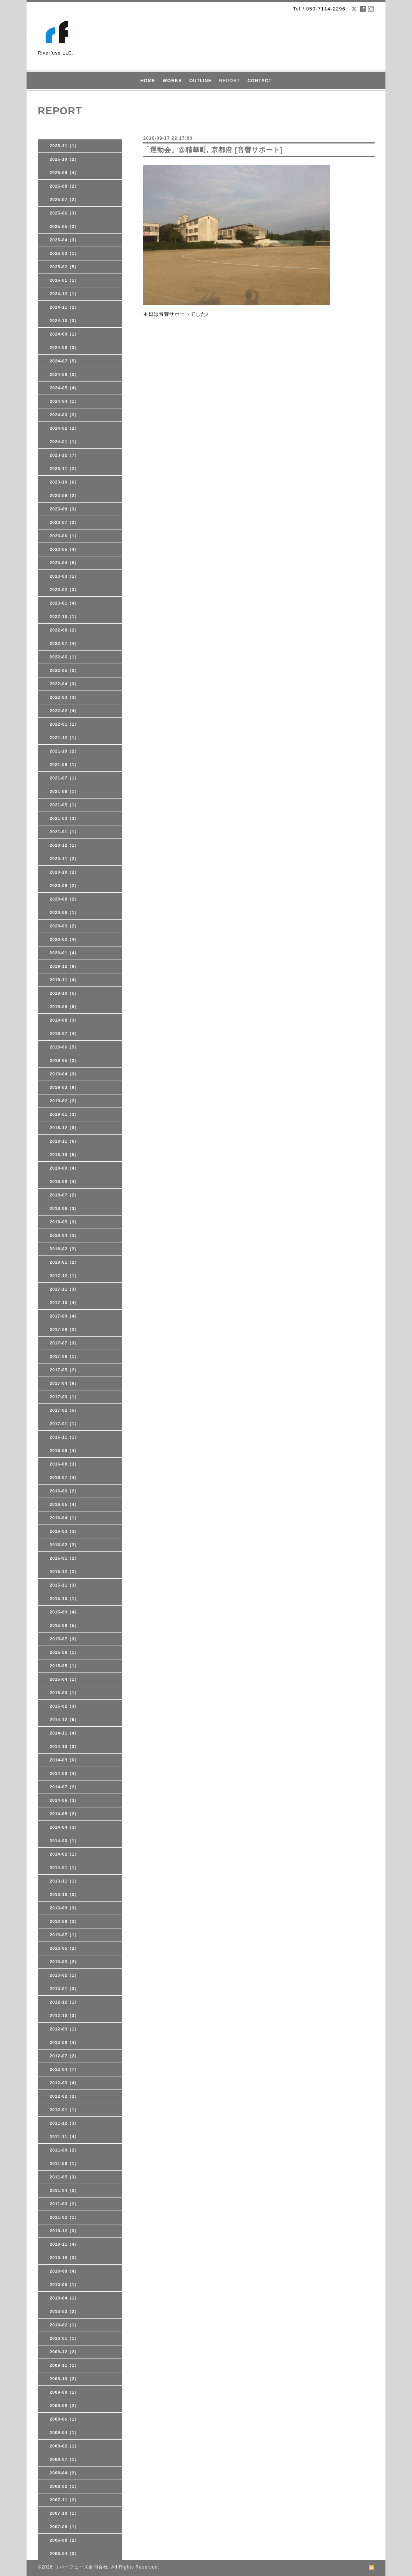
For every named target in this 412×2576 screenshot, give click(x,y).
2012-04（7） (64, 2069)
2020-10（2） (64, 872)
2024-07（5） (64, 361)
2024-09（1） (64, 334)
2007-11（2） (64, 2500)
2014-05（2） (64, 1813)
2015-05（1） (64, 1666)
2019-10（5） (64, 993)
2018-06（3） (64, 1208)
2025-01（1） (64, 280)
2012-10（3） (64, 2015)
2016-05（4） (64, 1504)
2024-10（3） (64, 320)
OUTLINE (200, 80)
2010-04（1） (64, 2298)
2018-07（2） (64, 1195)
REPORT (229, 80)
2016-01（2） (64, 1558)
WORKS (172, 80)
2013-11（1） (64, 1881)
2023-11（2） (64, 468)
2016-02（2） (64, 1544)
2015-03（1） (64, 1692)
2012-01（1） (64, 2109)
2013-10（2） (64, 1894)
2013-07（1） (64, 1935)
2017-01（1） (64, 1423)
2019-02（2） (64, 1101)
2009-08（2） (64, 2405)
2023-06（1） (64, 536)
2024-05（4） (64, 388)
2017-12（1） (64, 1275)
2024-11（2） (64, 307)
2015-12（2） (64, 1571)
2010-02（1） (64, 2325)
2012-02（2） (64, 2096)
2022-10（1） (64, 616)
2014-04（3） (64, 1827)
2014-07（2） (64, 1787)
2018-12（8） (64, 1127)
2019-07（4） (64, 1033)
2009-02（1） (64, 2446)
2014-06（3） (64, 1800)
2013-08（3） (64, 1921)
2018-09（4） (64, 1168)
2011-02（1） (64, 2217)
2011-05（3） (64, 2177)
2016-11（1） (64, 1437)
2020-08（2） (64, 899)
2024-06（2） (64, 374)
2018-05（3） (64, 1222)
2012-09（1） (64, 2029)
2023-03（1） (64, 576)
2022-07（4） (64, 643)
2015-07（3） (64, 1639)
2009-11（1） (64, 2365)
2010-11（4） (64, 2244)
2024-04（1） (64, 401)
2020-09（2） (64, 885)
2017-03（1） (64, 1396)
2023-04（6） (64, 562)
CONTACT (259, 80)
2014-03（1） (64, 1840)
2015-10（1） (64, 1598)
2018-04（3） (64, 1235)
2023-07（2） (64, 522)
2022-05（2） (64, 670)
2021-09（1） (64, 764)
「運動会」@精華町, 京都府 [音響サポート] (213, 150)
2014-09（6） (64, 1760)
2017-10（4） (64, 1302)
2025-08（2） (64, 186)
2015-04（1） (64, 1679)
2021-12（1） (64, 737)
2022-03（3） (64, 697)
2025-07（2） (64, 199)
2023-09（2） (64, 495)
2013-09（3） (64, 1908)
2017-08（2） (64, 1329)
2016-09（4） (64, 1450)
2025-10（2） (64, 159)
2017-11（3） (64, 1289)
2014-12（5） (64, 1719)
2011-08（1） (64, 2163)
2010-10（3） (64, 2257)
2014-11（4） (64, 1733)
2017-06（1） (64, 1356)
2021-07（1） (64, 778)
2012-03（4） (64, 2083)
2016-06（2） (64, 1491)
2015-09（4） (64, 1612)
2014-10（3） (64, 1746)
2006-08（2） (64, 2540)
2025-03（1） (64, 253)
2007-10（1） (64, 2513)
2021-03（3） (64, 818)
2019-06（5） (64, 1047)
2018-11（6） (64, 1141)
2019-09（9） (64, 1006)
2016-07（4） (64, 1477)
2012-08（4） (64, 2042)
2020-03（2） (64, 926)
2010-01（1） (64, 2338)
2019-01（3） (64, 1114)
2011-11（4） (64, 2136)
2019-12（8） (64, 966)
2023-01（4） (64, 603)
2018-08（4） (64, 1181)
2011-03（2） (64, 2204)
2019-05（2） (64, 1060)
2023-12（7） (64, 455)
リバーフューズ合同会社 (81, 2567)
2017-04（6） (64, 1383)
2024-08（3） (64, 347)
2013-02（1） (64, 1975)
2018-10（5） (64, 1154)
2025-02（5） (64, 267)
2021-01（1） (64, 832)
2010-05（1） (64, 2284)
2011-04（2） (64, 2190)
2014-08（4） (64, 1773)
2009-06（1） (64, 2419)
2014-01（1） (64, 1867)
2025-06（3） (64, 213)
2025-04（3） (64, 240)
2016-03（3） (64, 1531)
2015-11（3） (64, 1585)
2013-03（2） (64, 1961)
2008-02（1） (64, 2486)
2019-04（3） (64, 1074)
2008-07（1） (64, 2459)
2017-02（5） (64, 1410)
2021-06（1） (64, 791)
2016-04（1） (64, 1518)
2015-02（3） (64, 1706)
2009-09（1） (64, 2392)
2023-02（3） (64, 589)
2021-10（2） (64, 751)
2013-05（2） (64, 1948)
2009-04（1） (64, 2432)
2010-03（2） (64, 2311)
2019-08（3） (64, 1020)
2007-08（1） (64, 2526)
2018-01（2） (64, 1262)
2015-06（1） (64, 1652)
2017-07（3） (64, 1343)
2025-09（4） (64, 172)
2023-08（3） (64, 509)
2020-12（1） (64, 845)
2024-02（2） (64, 428)
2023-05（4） (64, 549)
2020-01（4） (64, 953)
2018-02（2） (64, 1249)
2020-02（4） (64, 939)
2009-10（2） (64, 2378)
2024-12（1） (64, 293)
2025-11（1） (64, 145)
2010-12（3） (64, 2230)
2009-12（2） (64, 2352)
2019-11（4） (64, 979)
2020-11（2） (64, 858)
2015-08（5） (64, 1625)
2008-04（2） (64, 2473)
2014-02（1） (64, 1854)
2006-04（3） (64, 2553)
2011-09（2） (64, 2150)
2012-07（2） (64, 2056)
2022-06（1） (64, 657)
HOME (147, 80)
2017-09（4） (64, 1316)
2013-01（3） (64, 1988)
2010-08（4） (64, 2271)
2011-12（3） (64, 2123)
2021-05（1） (64, 805)
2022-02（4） (64, 710)
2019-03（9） (64, 1087)
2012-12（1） (64, 2002)
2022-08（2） (64, 630)
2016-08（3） (64, 1464)
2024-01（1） (64, 441)
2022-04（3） (64, 684)
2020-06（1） (64, 912)
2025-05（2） (64, 226)
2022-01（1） (64, 724)
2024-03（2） (64, 415)
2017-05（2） (64, 1370)
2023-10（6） (64, 482)
